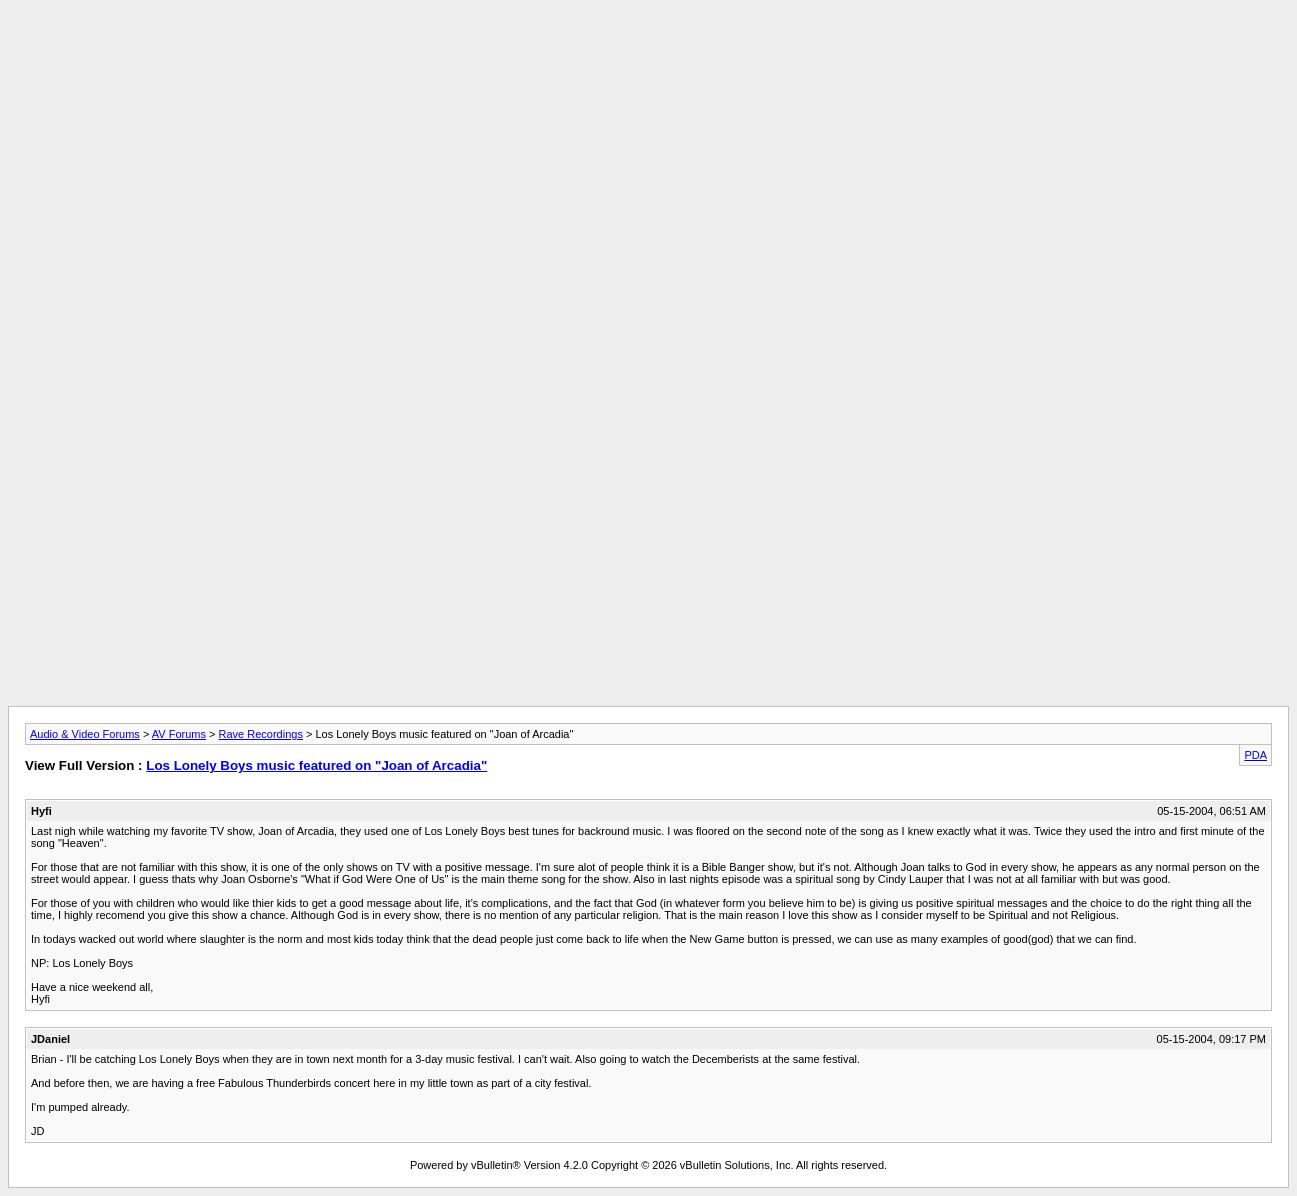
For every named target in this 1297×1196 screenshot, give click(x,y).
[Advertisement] (649, 53)
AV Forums (179, 734)
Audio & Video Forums (85, 734)
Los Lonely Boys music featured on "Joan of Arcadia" (316, 765)
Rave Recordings (261, 734)
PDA (1255, 755)
